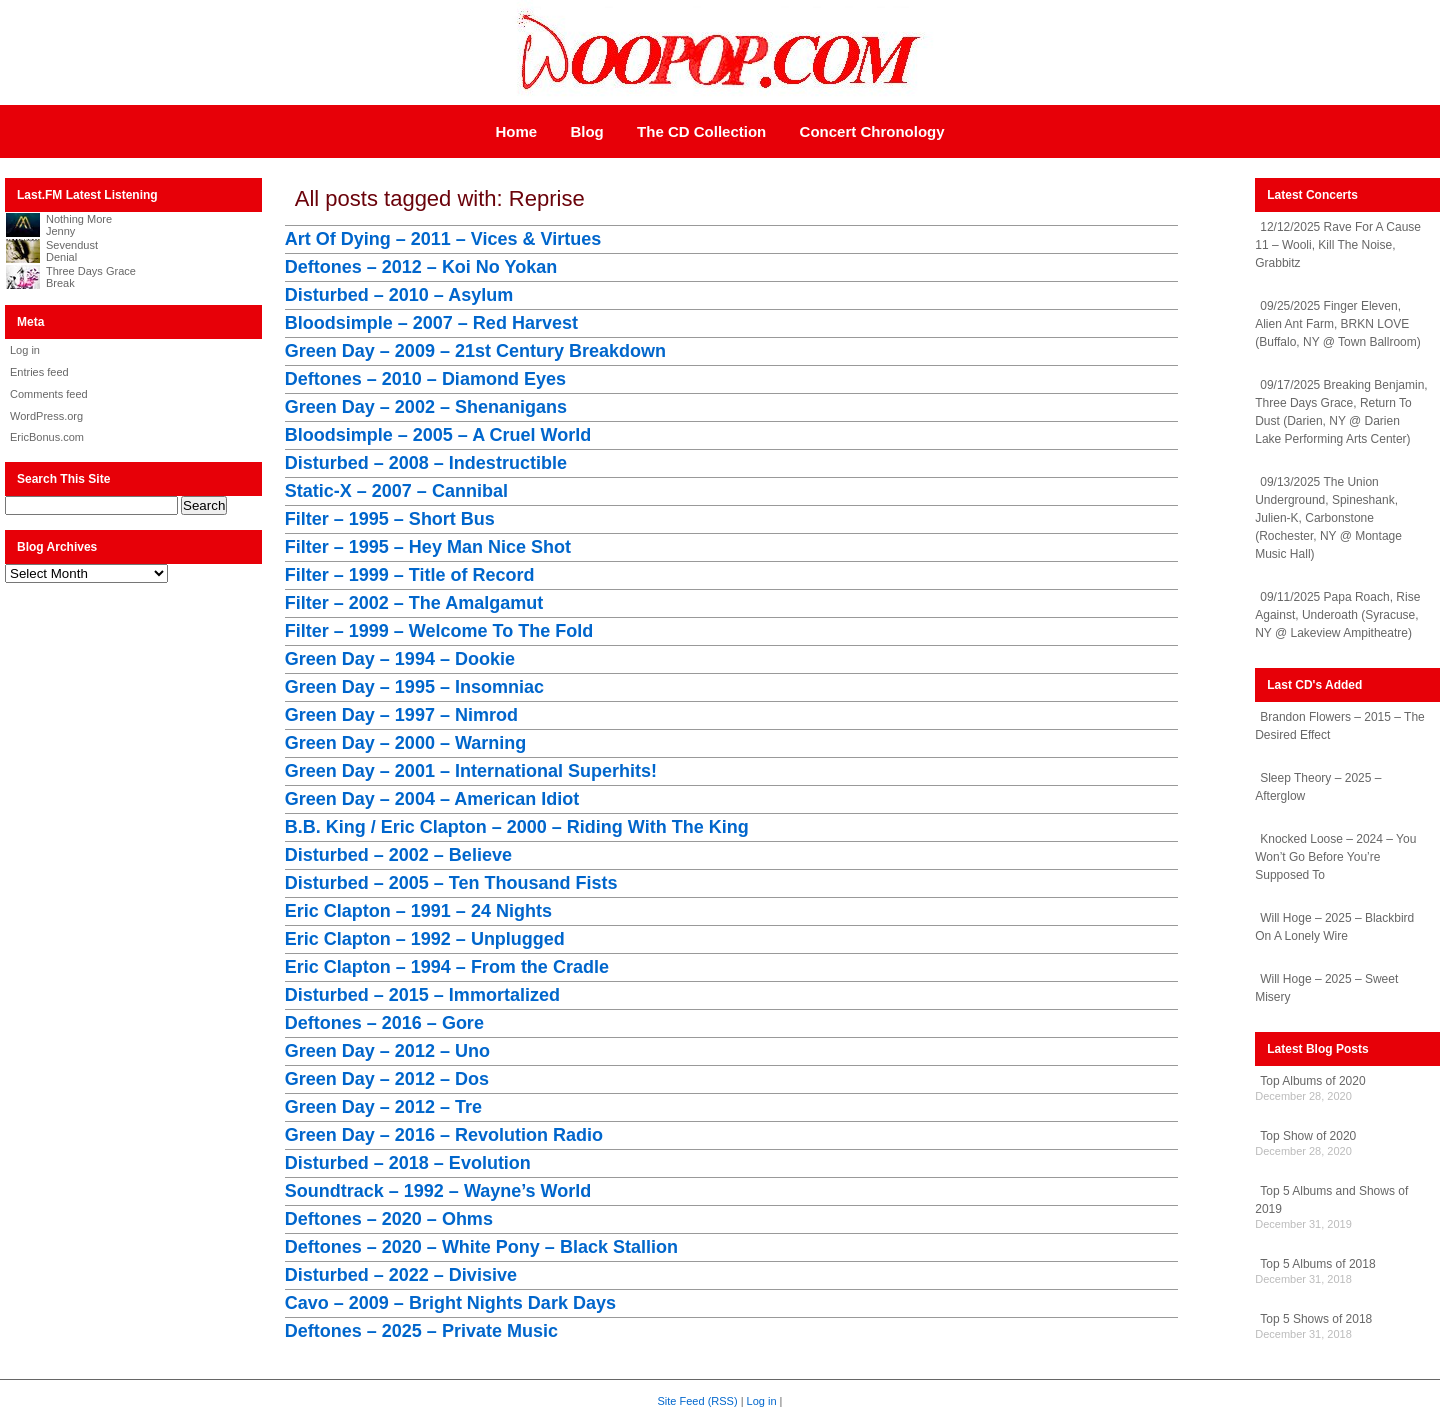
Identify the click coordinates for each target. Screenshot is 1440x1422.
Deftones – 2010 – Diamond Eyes (425, 379)
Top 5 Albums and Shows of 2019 (1331, 1200)
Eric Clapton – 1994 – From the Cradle (447, 967)
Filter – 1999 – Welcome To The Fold (439, 631)
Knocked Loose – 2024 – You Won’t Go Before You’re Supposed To (1335, 857)
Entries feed (39, 372)
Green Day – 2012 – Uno (387, 1051)
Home (516, 131)
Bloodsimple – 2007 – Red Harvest (431, 323)
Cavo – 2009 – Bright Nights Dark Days (450, 1303)
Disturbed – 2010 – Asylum (399, 295)
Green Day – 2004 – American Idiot (432, 799)
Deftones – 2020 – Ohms (389, 1219)
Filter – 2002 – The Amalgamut (414, 603)
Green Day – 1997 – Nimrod (401, 715)
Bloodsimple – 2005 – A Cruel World (438, 435)
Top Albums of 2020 (1312, 1081)
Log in (25, 350)
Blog (586, 131)
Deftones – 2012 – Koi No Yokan (421, 267)
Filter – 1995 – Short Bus (390, 519)
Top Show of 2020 (1308, 1136)
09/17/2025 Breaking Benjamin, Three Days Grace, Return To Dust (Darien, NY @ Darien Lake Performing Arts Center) (1341, 412)
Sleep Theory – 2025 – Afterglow (1318, 787)
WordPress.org (46, 416)
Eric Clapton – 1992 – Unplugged (425, 939)
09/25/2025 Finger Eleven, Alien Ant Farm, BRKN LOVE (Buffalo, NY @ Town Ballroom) (1338, 324)
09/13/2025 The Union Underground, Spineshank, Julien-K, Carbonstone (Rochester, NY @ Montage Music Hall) (1328, 518)
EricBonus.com (47, 437)
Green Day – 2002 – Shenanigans (426, 407)
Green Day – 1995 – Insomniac (414, 687)
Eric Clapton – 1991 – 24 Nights (418, 911)
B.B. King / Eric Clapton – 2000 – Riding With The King (517, 827)
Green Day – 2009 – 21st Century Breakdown (475, 351)
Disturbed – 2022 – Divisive (401, 1275)
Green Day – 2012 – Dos (387, 1079)
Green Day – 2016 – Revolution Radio (444, 1135)
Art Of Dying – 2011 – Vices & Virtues (443, 239)
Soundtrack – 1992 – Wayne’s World (438, 1191)
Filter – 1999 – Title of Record (410, 575)
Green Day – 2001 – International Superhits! (471, 771)
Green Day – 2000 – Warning (405, 743)
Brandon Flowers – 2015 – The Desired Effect (1340, 726)
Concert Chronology (872, 131)
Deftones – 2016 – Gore (384, 1023)
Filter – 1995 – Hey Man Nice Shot (428, 547)
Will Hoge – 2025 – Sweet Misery (1326, 988)
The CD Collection (701, 131)
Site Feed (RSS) (698, 1401)
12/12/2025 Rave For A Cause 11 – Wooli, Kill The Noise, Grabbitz (1338, 245)
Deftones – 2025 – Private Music (421, 1331)
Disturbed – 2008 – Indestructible (426, 463)
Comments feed (49, 394)
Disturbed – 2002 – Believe (398, 855)
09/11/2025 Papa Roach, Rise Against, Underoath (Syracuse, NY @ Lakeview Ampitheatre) (1337, 615)
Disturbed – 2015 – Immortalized (422, 995)
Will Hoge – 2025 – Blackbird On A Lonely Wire (1334, 927)
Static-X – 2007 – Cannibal (396, 491)
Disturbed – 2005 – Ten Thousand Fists (451, 883)
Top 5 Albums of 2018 (1317, 1264)
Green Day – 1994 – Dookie (400, 659)
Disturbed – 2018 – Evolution (408, 1163)
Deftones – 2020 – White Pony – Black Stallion (481, 1247)
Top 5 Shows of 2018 (1316, 1319)
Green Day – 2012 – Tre (383, 1107)
